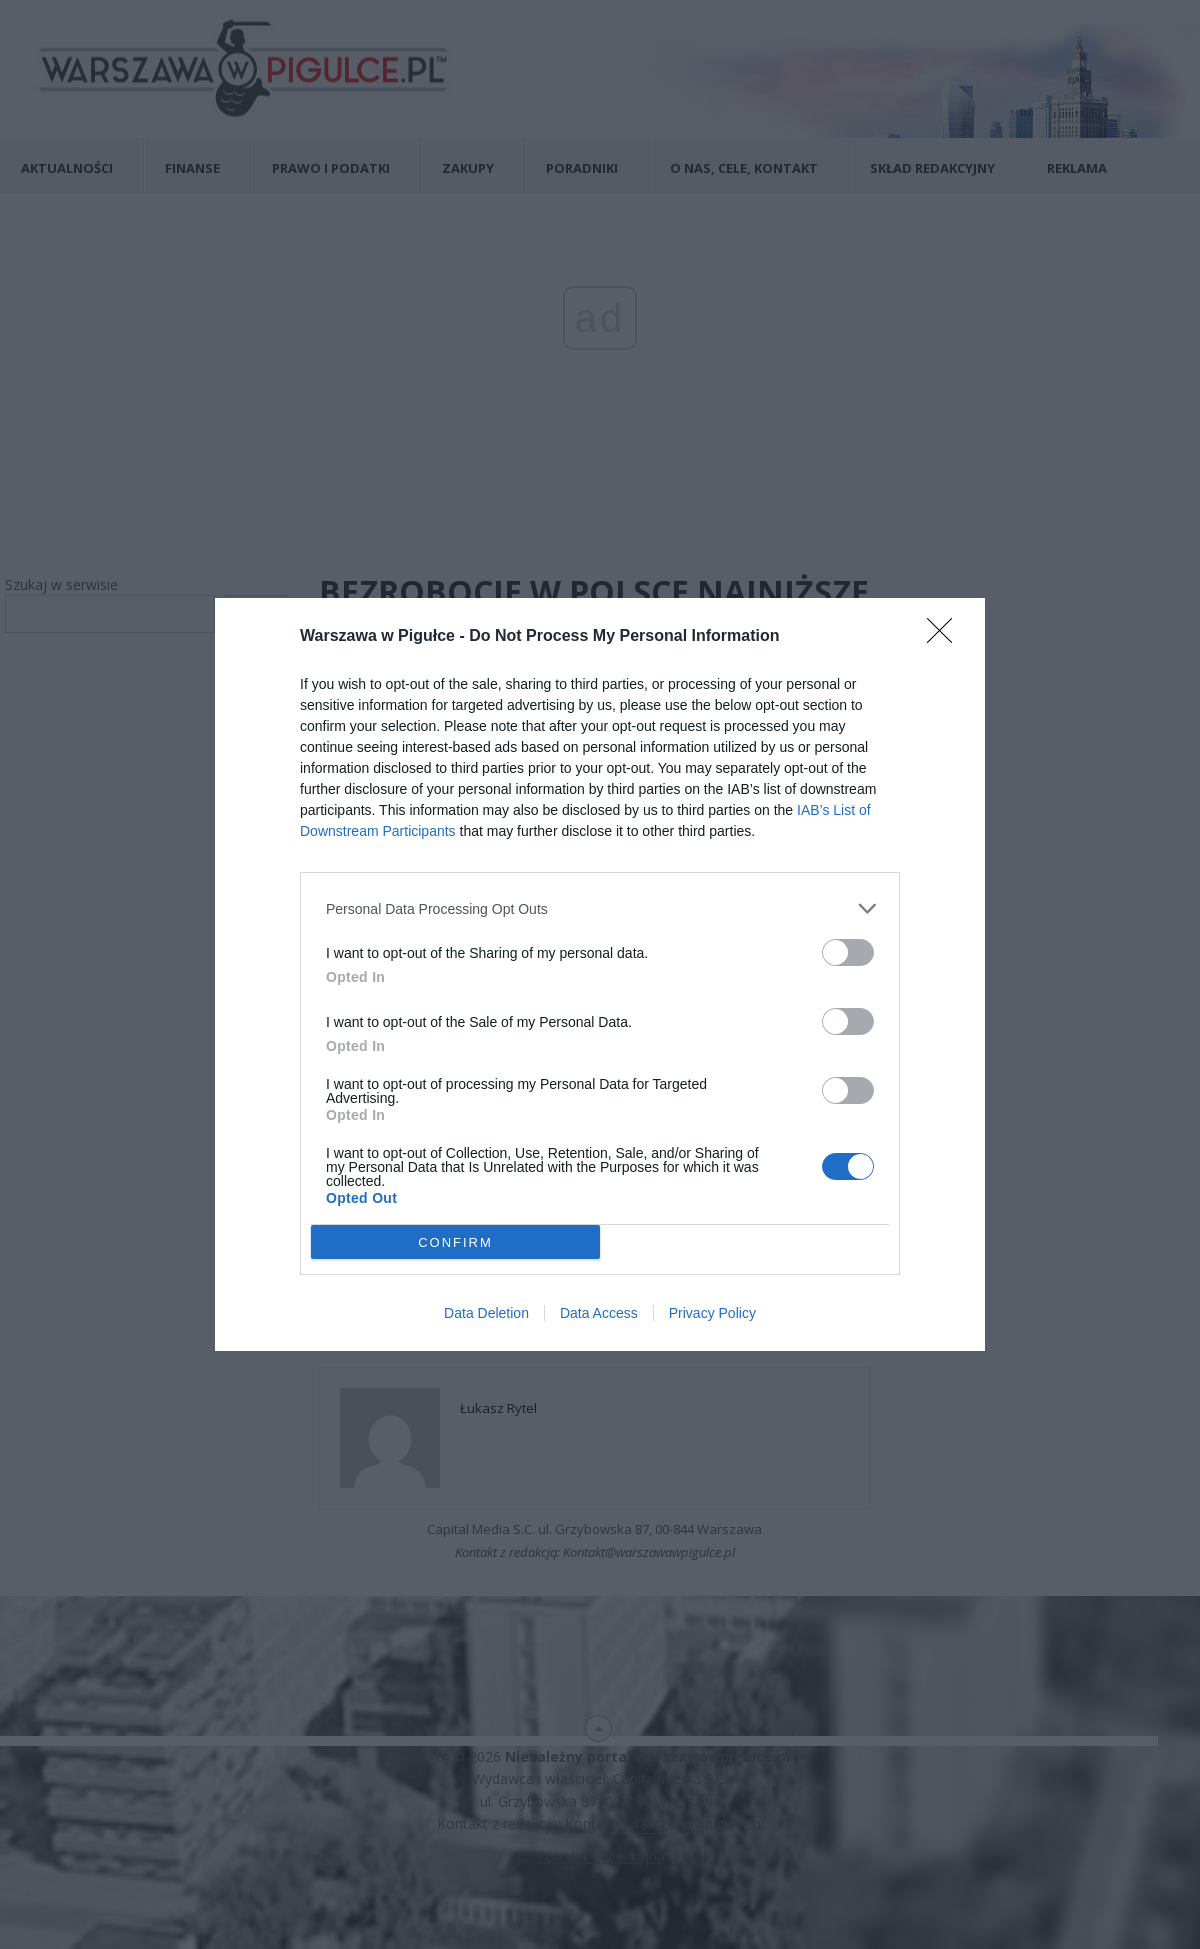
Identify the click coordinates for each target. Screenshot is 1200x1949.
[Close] (946, 637)
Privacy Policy (712, 1313)
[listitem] (600, 908)
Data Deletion (486, 1313)
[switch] (848, 952)
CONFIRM (455, 1241)
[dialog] (600, 974)
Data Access (599, 1313)
